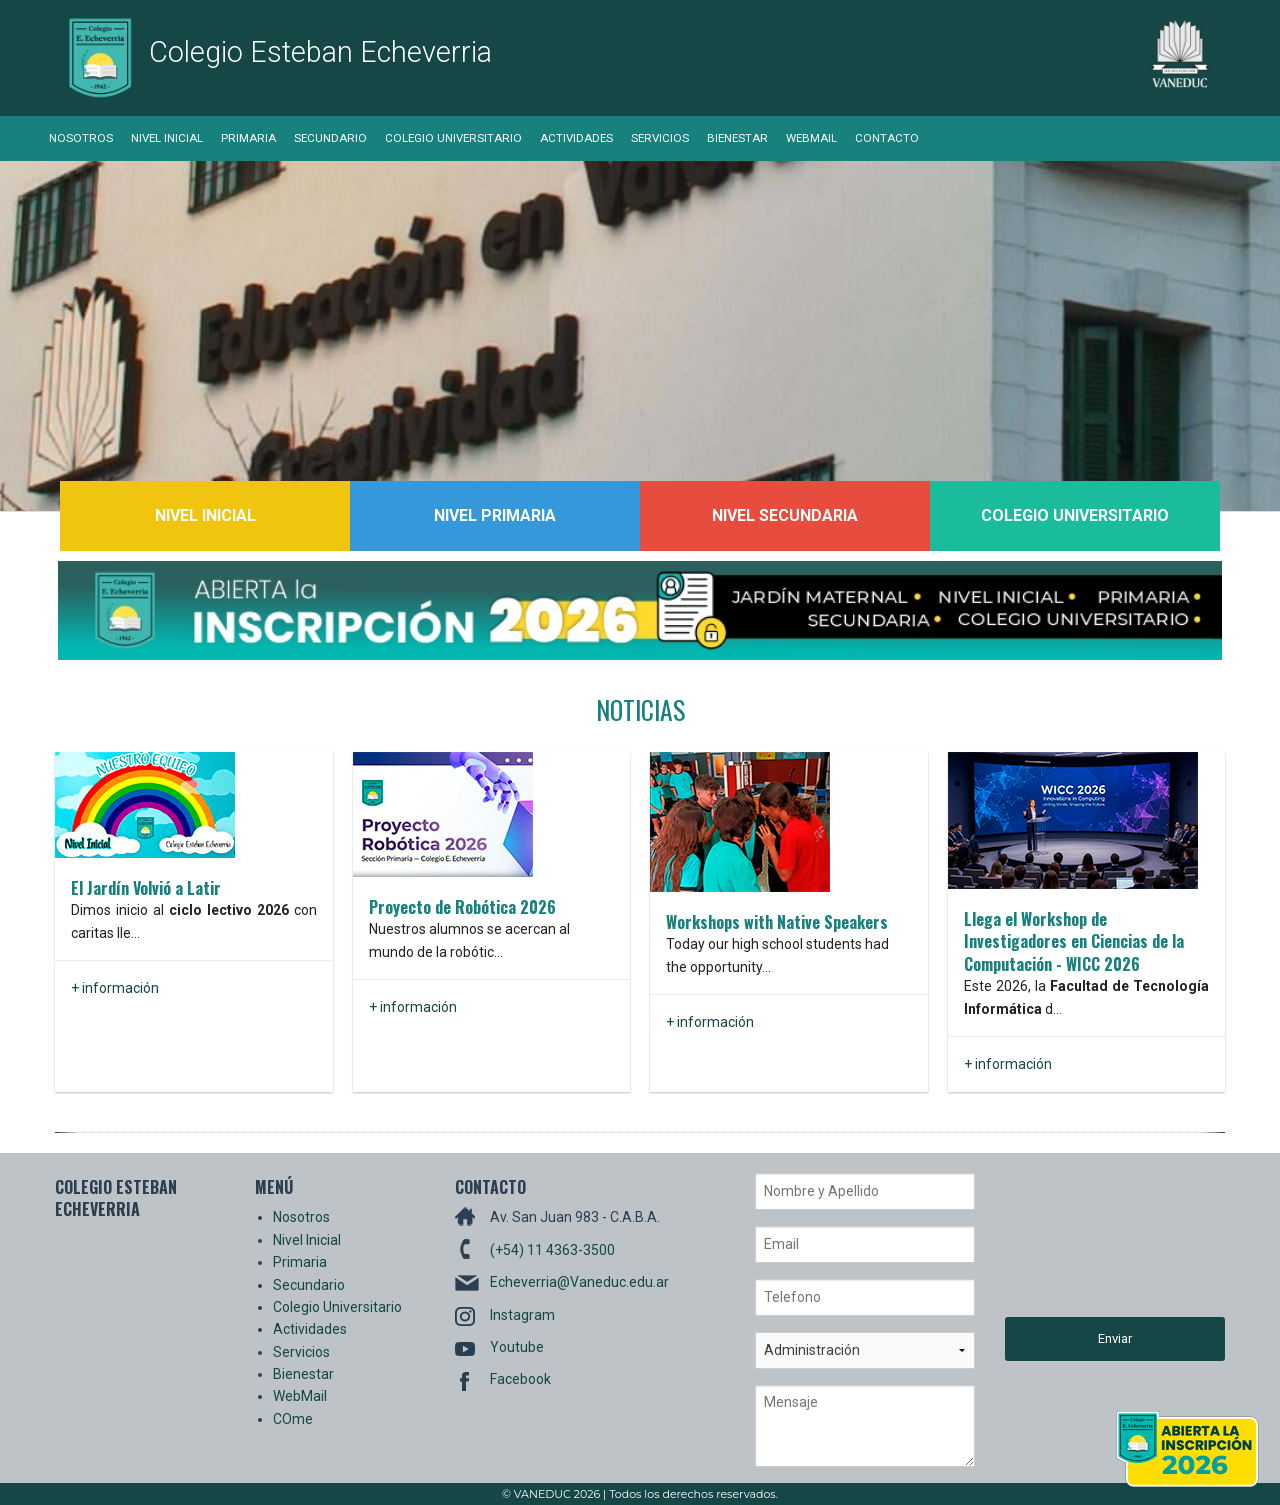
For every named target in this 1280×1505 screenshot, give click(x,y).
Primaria (248, 138)
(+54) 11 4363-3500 (552, 1250)
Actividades (576, 138)
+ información (115, 988)
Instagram (522, 1315)
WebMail (811, 138)
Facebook (520, 1379)
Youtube (517, 1347)
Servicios (660, 138)
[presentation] (1087, 1245)
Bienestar (737, 138)
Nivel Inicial (167, 138)
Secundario (330, 138)
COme (293, 1419)
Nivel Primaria (495, 515)
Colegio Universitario (453, 138)
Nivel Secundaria (785, 515)
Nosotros (81, 138)
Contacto (887, 138)
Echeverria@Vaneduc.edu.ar (579, 1282)
